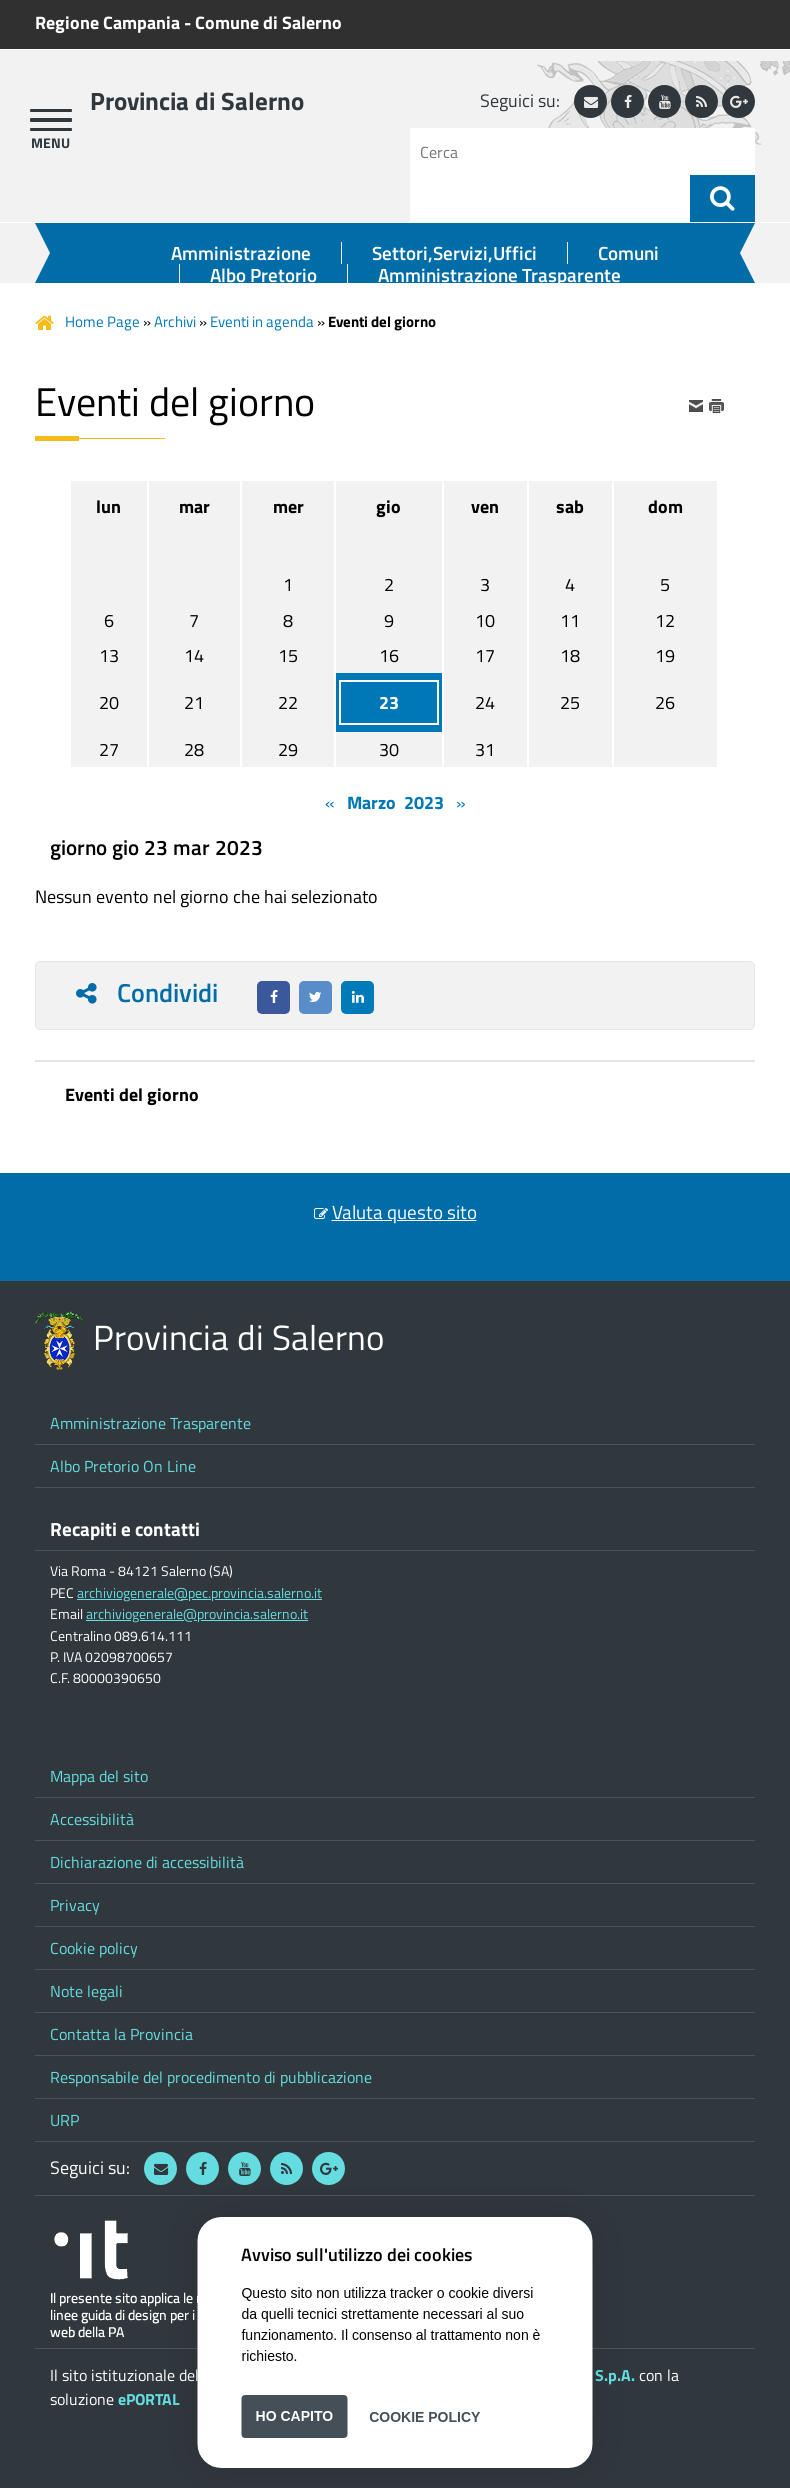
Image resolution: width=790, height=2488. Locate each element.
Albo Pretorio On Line (123, 1466)
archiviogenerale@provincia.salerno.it (197, 1614)
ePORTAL (149, 2399)
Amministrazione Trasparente (499, 275)
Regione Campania (107, 22)
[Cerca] (557, 151)
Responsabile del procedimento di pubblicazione (211, 2077)
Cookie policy (94, 1948)
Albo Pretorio (263, 275)
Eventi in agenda (262, 321)
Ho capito (295, 2416)
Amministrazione (241, 253)
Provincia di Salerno (197, 101)
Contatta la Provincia (121, 2034)
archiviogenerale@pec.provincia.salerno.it (199, 1593)
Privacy (75, 1905)
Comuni (628, 253)
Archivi (175, 321)
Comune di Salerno (268, 22)
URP (64, 2120)
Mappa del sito (99, 1776)
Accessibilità (92, 1819)
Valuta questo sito (404, 1212)
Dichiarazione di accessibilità (147, 1862)
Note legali (86, 1991)
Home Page (102, 321)
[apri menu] (51, 120)
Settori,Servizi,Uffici (454, 253)
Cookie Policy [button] (424, 2416)
